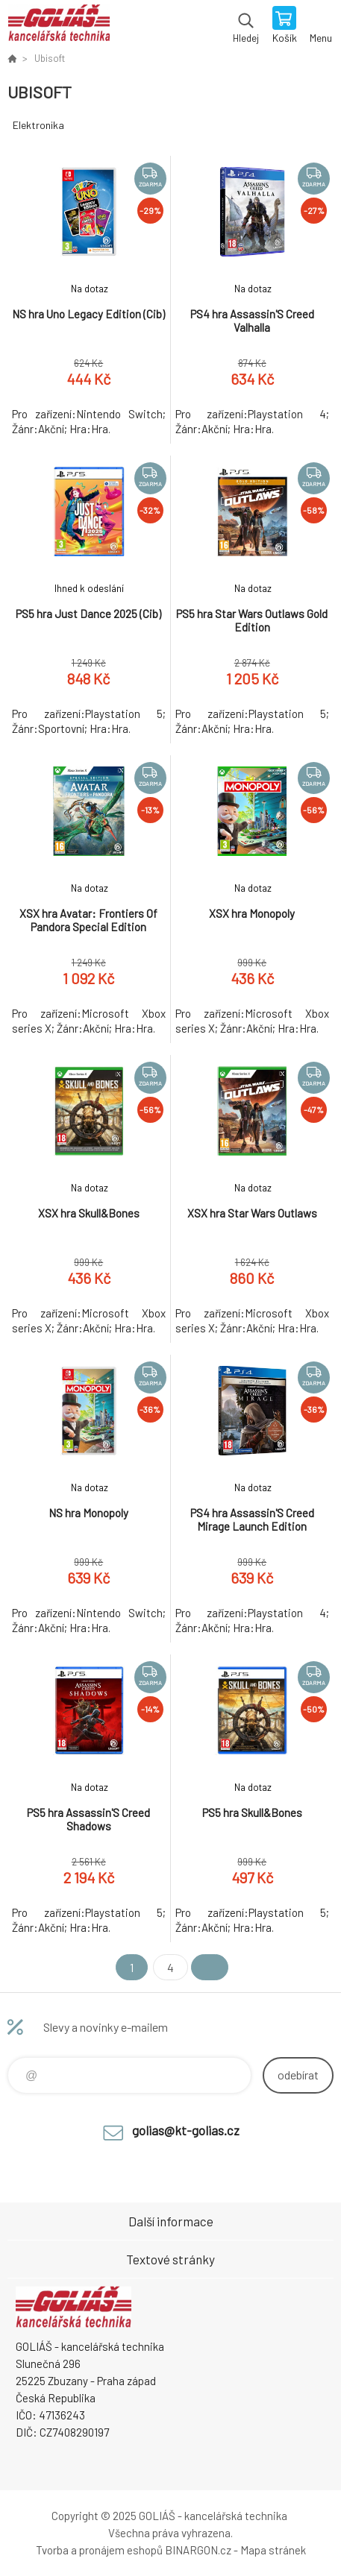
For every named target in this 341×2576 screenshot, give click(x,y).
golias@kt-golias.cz (186, 2130)
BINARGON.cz (198, 2550)
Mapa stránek (273, 2550)
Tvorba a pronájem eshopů (99, 2550)
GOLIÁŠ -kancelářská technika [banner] (58, 26)
